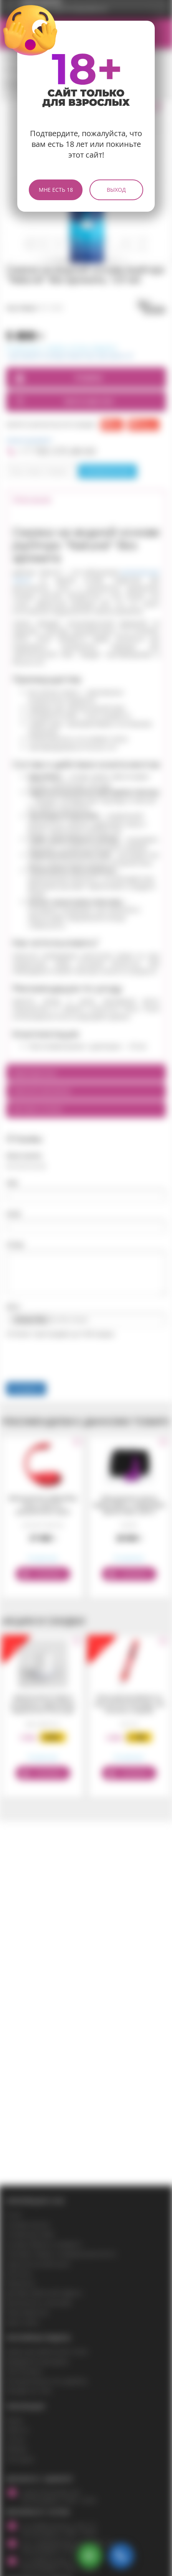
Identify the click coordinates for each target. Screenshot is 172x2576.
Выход (116, 189)
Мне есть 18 (56, 189)
